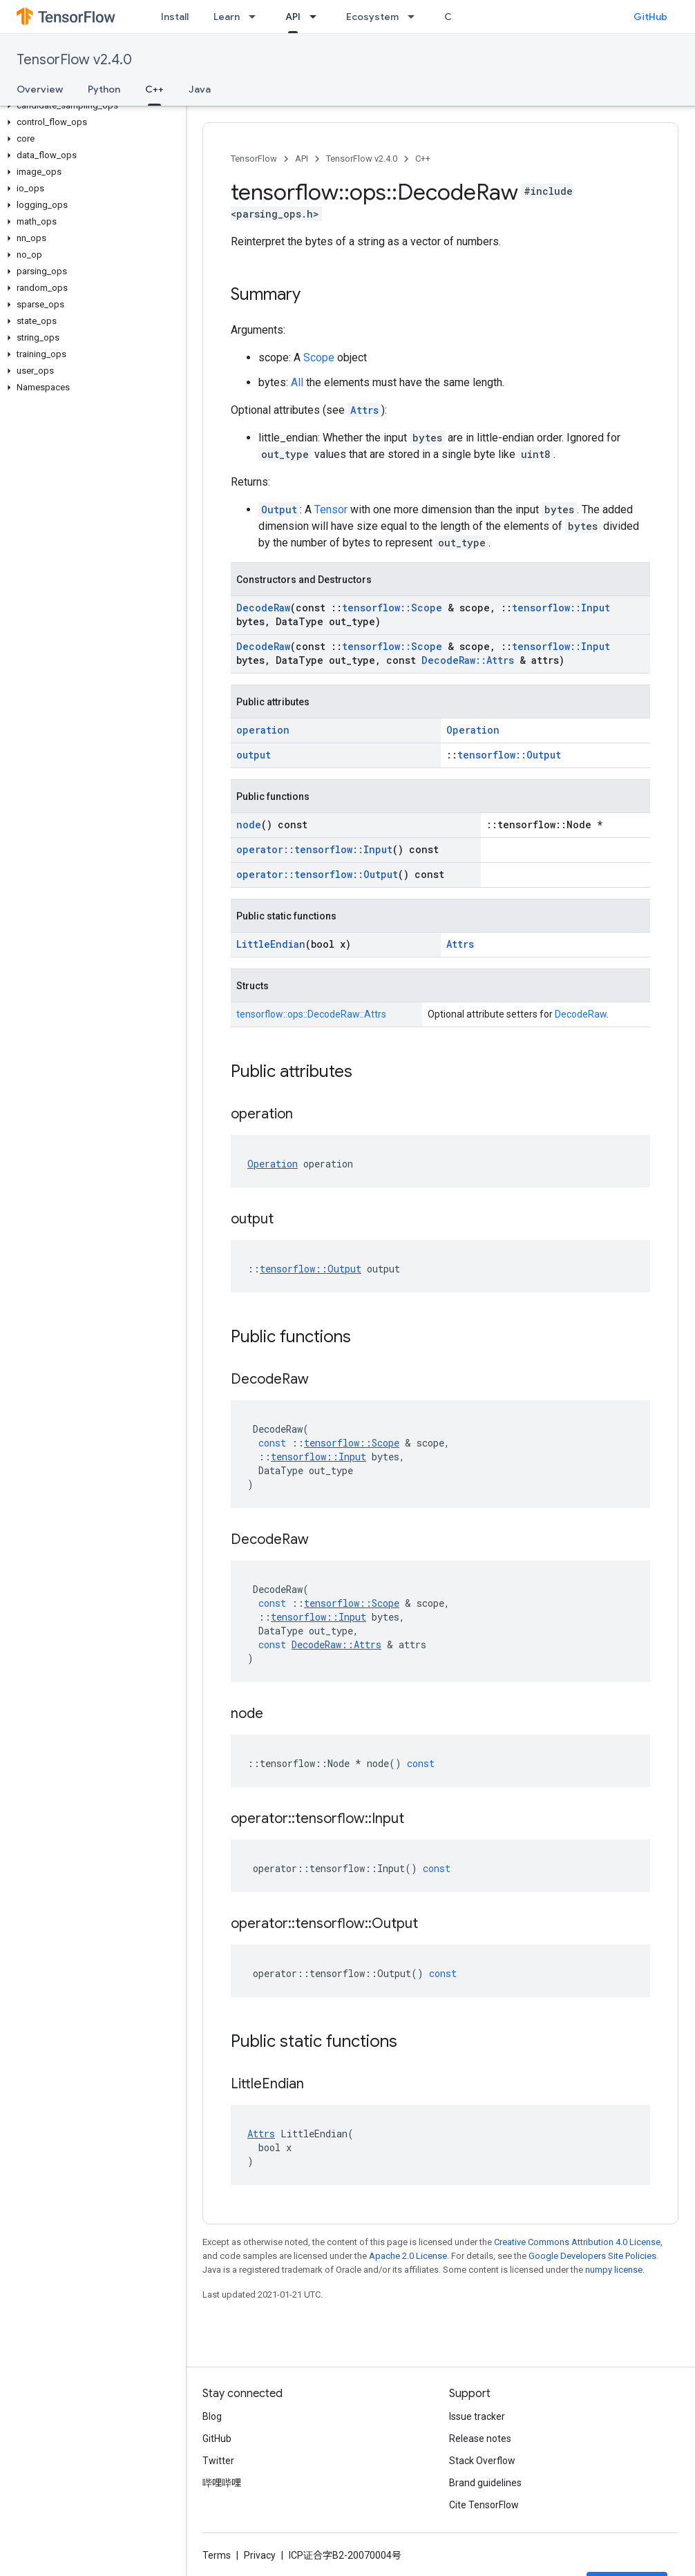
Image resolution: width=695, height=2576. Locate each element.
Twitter (218, 2460)
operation (262, 729)
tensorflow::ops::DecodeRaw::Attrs (311, 1014)
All (297, 382)
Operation (472, 729)
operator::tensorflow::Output (317, 874)
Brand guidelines (485, 2482)
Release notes (480, 2438)
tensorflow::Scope (392, 607)
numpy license (613, 2269)
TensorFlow (254, 158)
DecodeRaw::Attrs (467, 660)
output (253, 754)
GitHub (650, 16)
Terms (216, 2555)
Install (175, 16)
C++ (422, 158)
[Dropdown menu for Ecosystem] (415, 16)
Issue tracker (477, 2416)
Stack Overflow (482, 2460)
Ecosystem (372, 16)
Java (200, 89)
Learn (226, 16)
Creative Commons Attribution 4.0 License (577, 2242)
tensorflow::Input (561, 607)
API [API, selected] (293, 16)
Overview (40, 89)
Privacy (260, 2555)
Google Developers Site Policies (592, 2256)
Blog (212, 2416)
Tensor (331, 509)
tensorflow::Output (509, 754)
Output (279, 509)
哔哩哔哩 (221, 2482)
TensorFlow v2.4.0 (74, 59)
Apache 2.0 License (408, 2256)
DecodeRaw (263, 607)
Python (104, 89)
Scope (318, 357)
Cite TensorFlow (484, 2504)
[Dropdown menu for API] (317, 16)
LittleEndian (270, 944)
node (248, 824)
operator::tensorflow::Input (314, 849)
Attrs (364, 410)
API (301, 158)
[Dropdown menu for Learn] (256, 16)
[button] (90, 105)
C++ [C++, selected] (154, 89)
